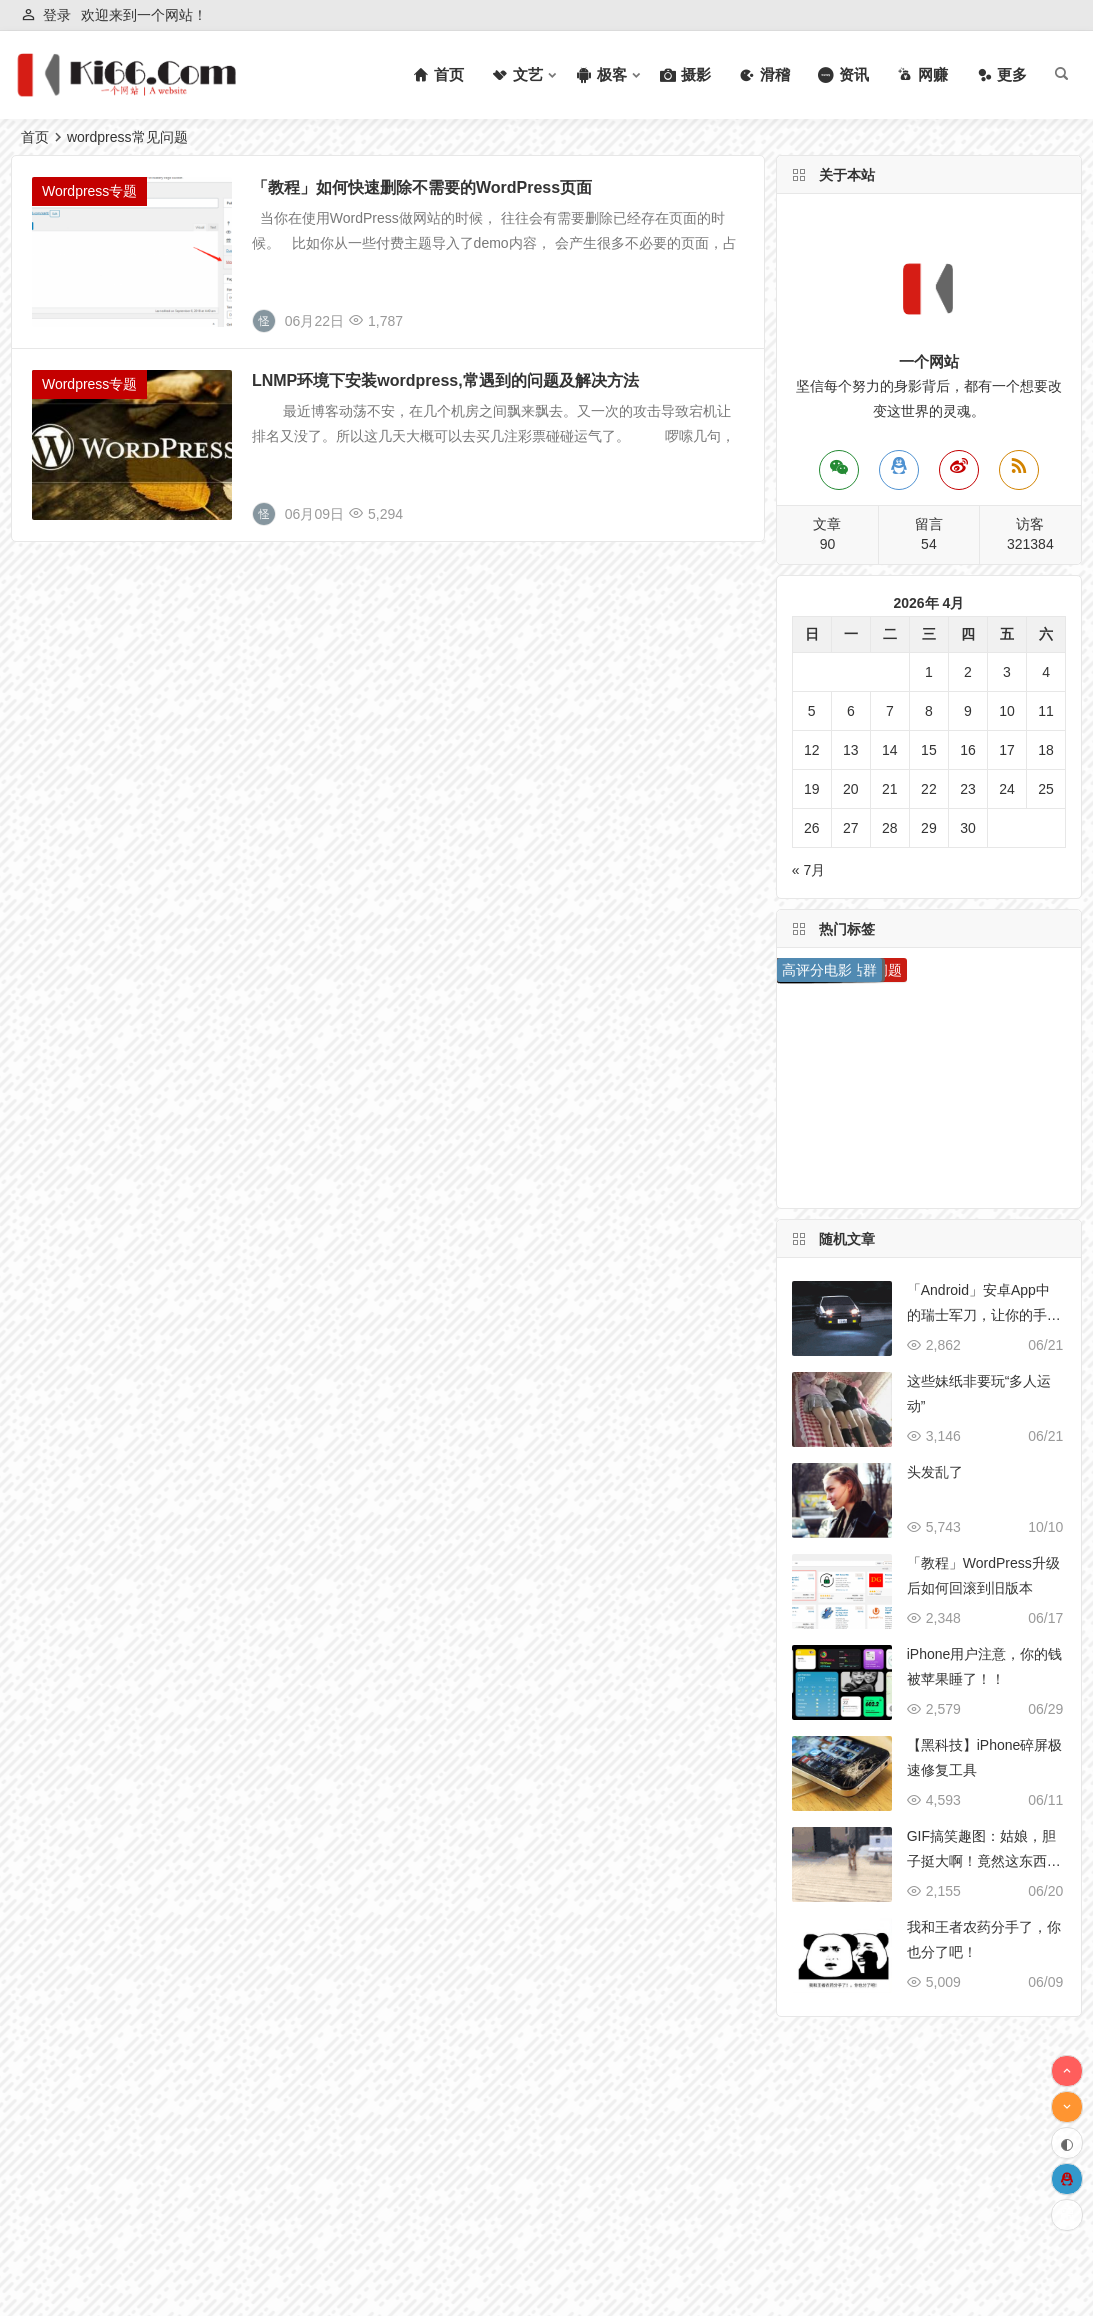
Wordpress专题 (89, 191)
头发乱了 (935, 1472)
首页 (35, 137)
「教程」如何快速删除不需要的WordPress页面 (422, 187)
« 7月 (808, 870)
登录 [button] (57, 15)
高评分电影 (817, 970)
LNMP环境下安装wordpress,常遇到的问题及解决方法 (445, 380)
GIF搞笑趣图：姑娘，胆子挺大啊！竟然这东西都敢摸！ (984, 1861)
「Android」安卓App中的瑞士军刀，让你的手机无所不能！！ (984, 1315)
